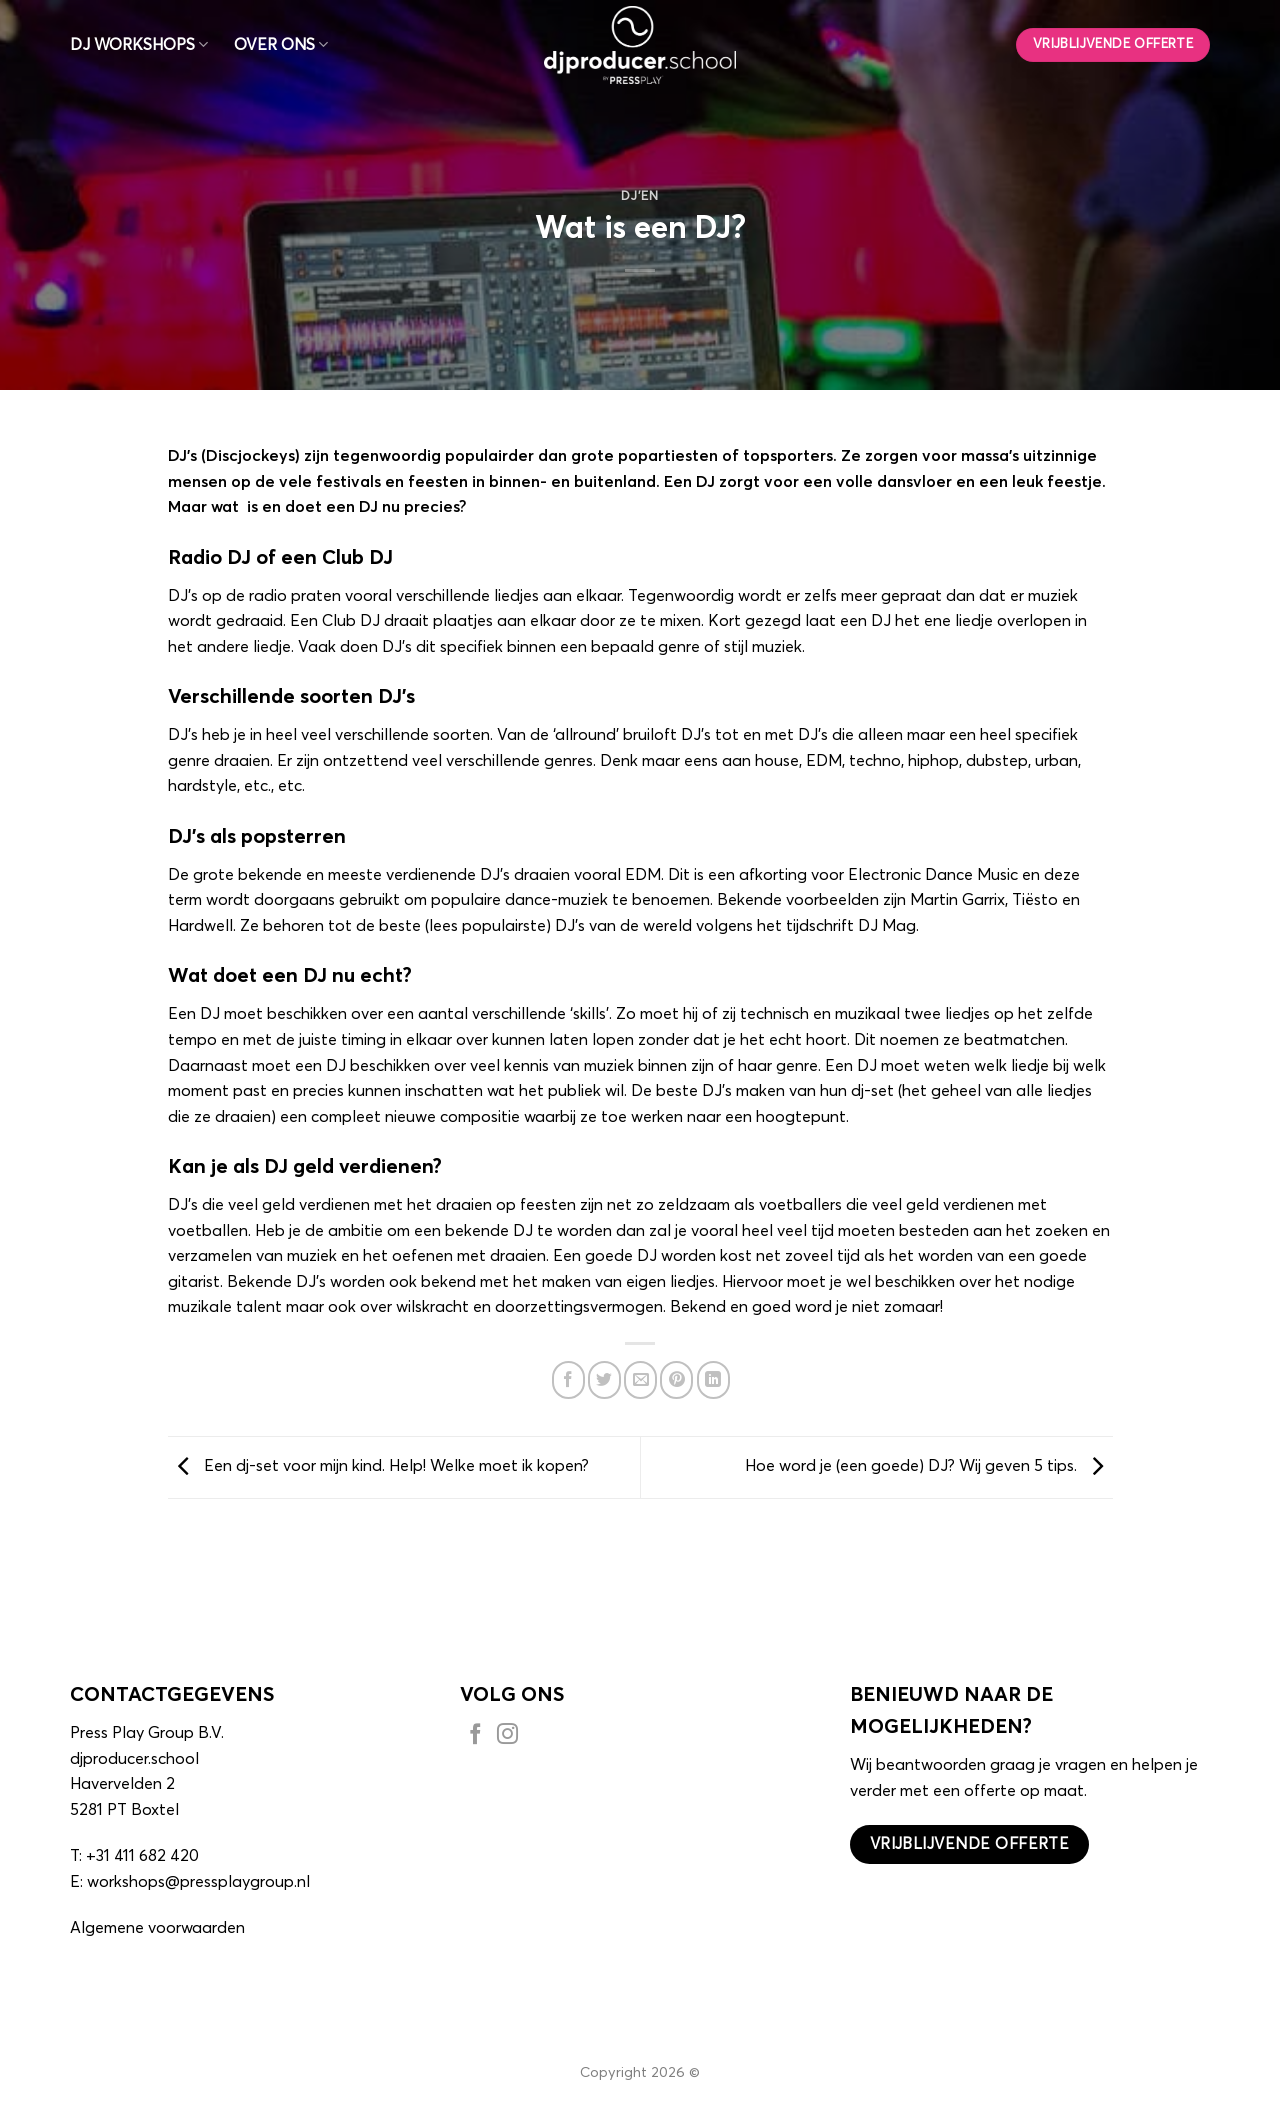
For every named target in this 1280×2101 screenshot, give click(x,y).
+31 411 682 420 (142, 1856)
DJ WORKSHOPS (139, 44)
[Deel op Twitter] (604, 1380)
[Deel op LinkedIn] (713, 1380)
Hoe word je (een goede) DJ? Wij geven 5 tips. (929, 1466)
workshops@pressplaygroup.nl (198, 1882)
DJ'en (639, 196)
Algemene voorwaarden (157, 1928)
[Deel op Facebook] (568, 1380)
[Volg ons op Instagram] (507, 1737)
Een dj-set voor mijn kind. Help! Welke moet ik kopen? (378, 1466)
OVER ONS (281, 44)
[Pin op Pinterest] (676, 1380)
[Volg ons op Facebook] (475, 1737)
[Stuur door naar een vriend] (640, 1380)
